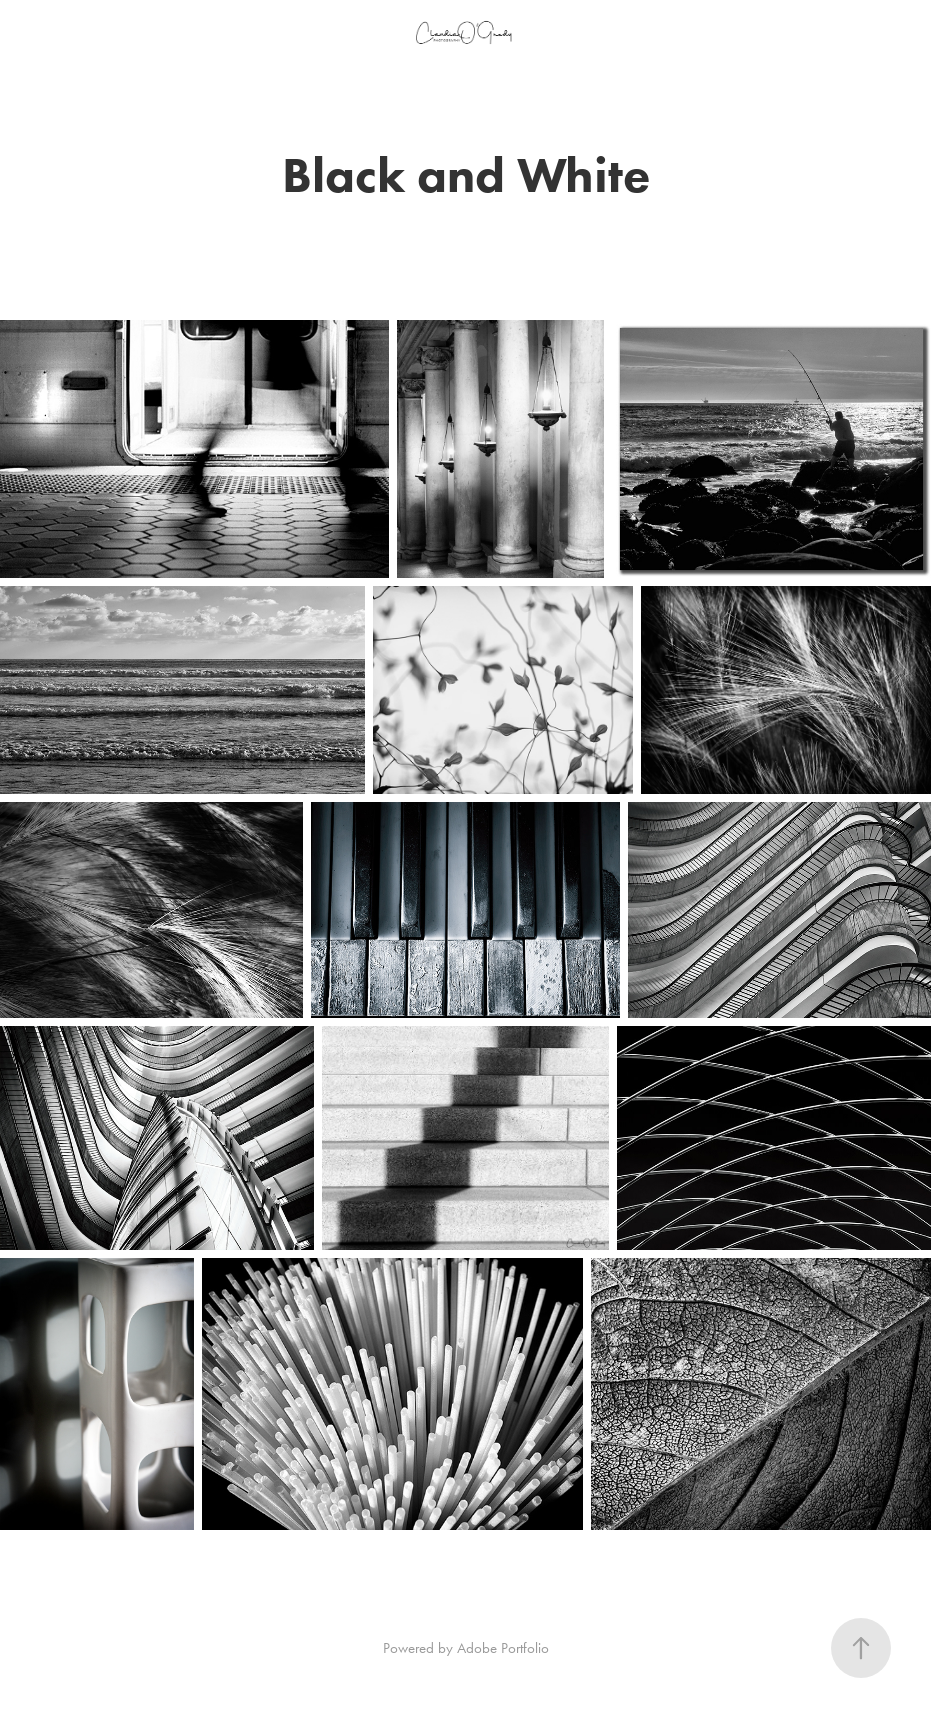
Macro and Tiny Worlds (121, 47)
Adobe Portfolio (503, 1648)
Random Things (87, 95)
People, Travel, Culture (116, 23)
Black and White (101, 71)
